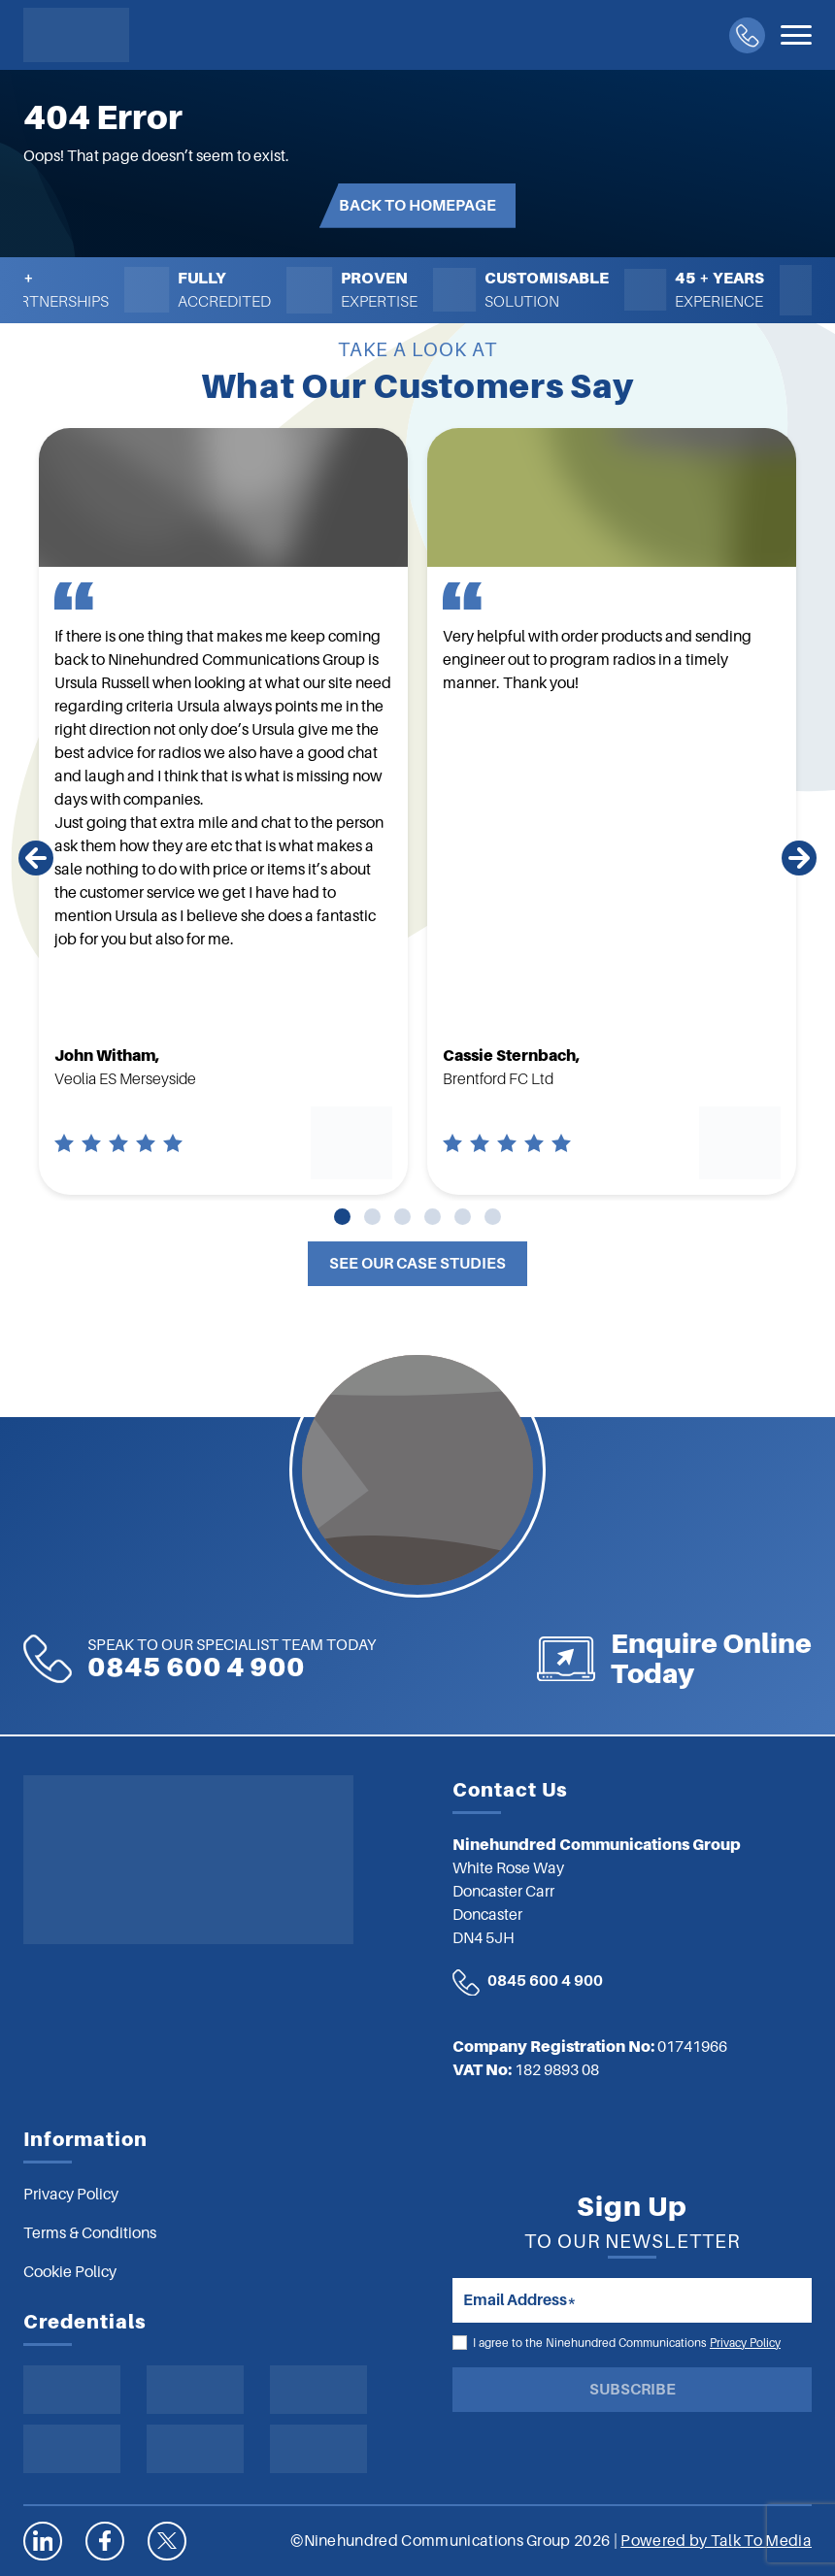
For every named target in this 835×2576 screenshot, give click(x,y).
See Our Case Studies (417, 1263)
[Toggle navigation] (796, 34)
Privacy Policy (745, 2343)
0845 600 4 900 (545, 1981)
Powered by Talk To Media (716, 2541)
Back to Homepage (417, 206)
